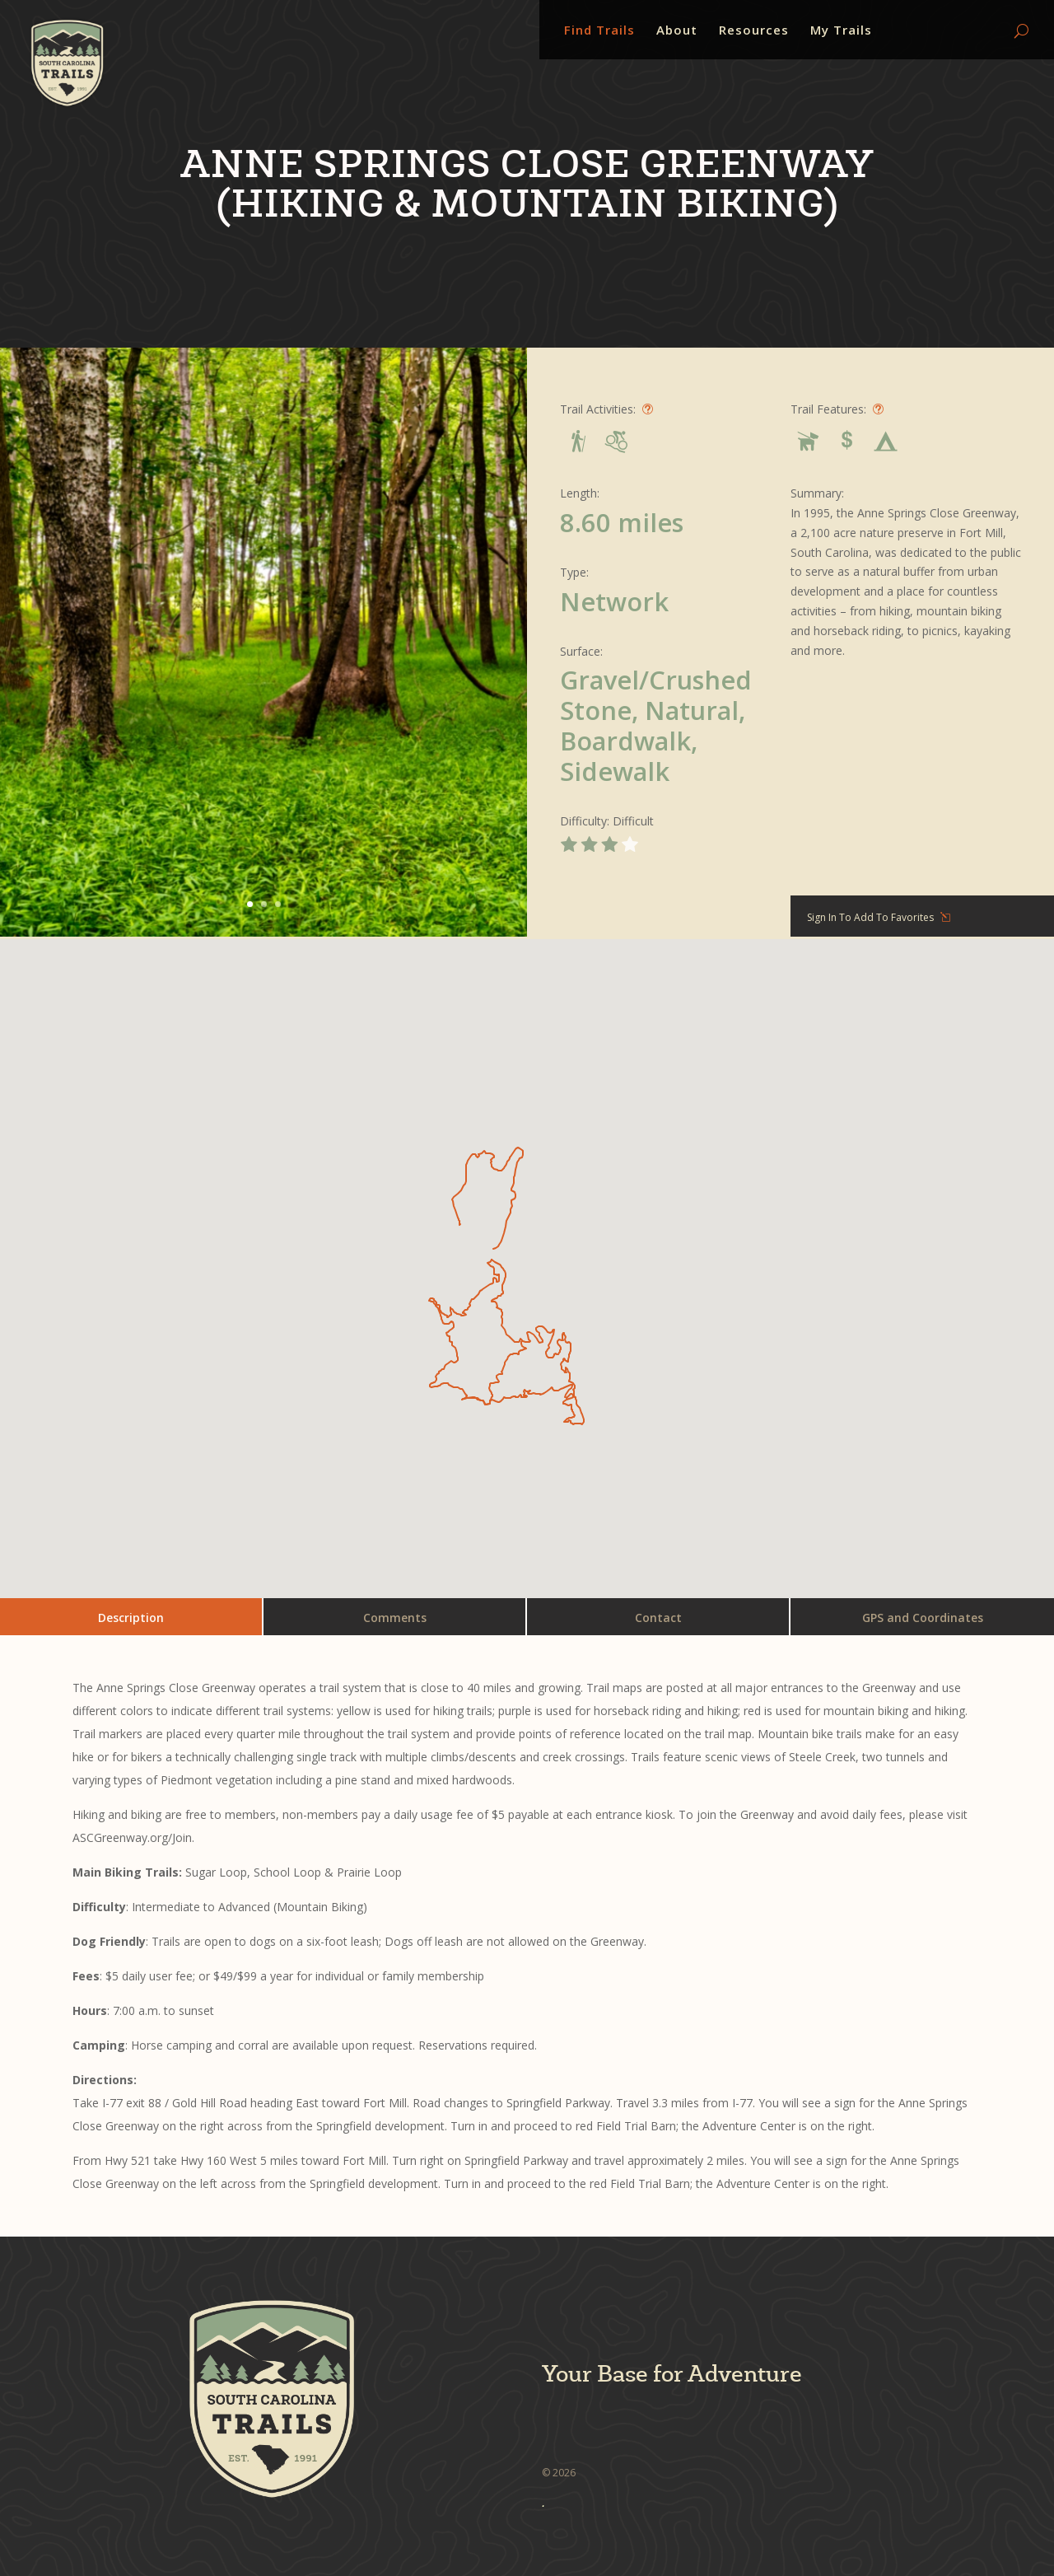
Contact (658, 1617)
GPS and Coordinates (922, 1617)
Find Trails (599, 31)
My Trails (841, 31)
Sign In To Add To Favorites (870, 917)
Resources (754, 31)
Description (131, 1617)
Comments (395, 1617)
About (676, 31)
